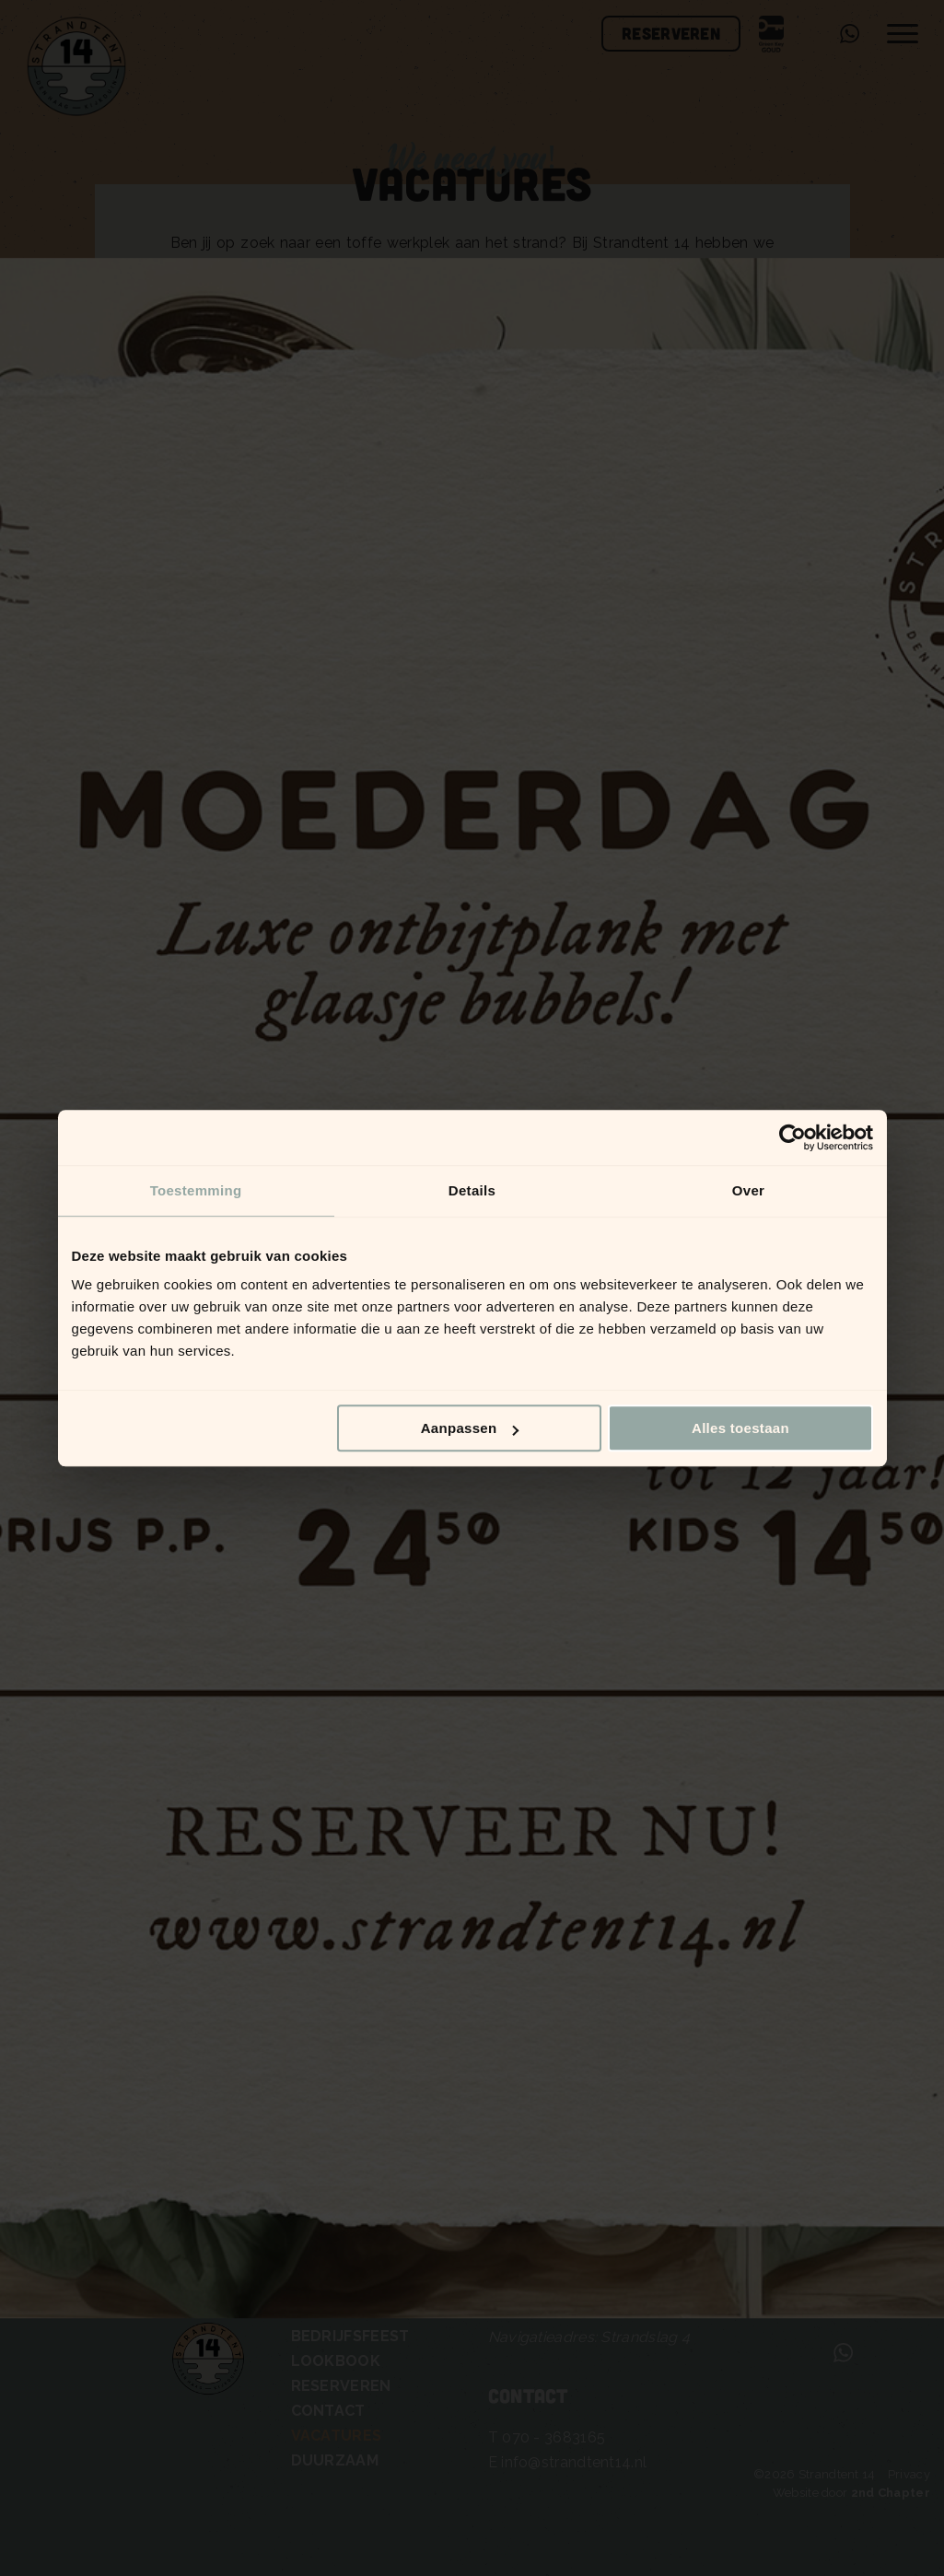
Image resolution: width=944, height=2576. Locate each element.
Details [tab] (472, 1190)
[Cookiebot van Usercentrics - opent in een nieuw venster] (792, 1137)
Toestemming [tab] (196, 1190)
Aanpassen (470, 1428)
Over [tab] (748, 1190)
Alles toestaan (740, 1428)
